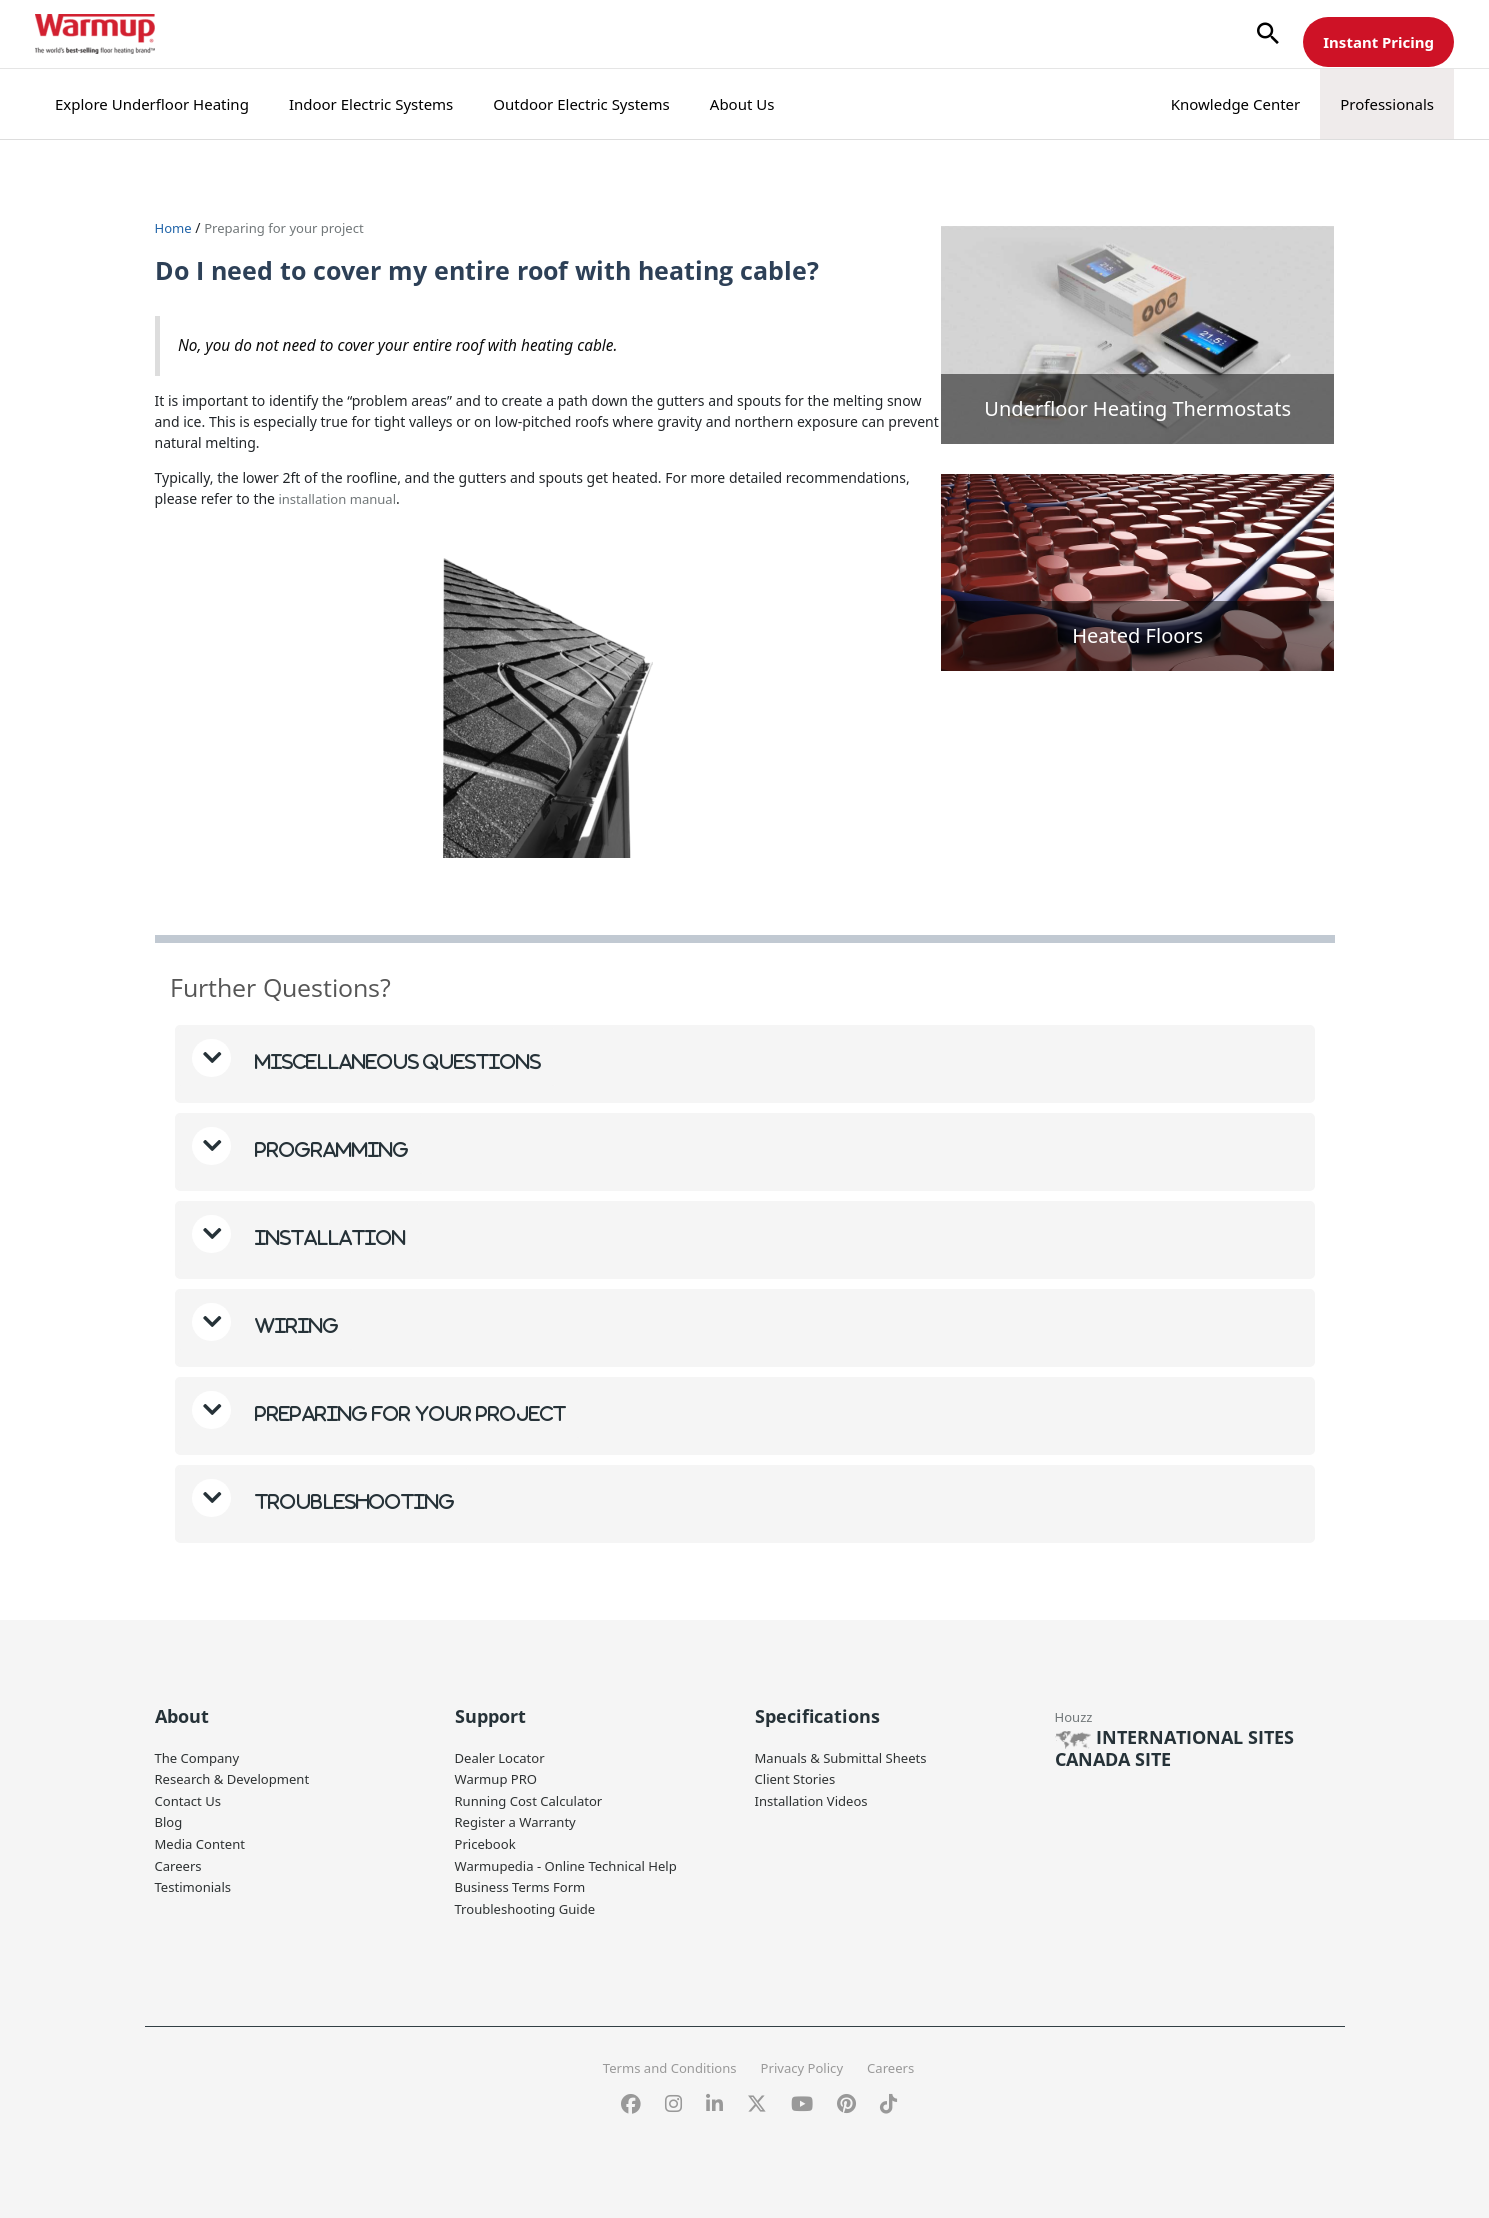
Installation (328, 1235)
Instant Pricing (1378, 42)
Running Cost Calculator (534, 1797)
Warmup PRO (499, 1776)
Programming (330, 1147)
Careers (180, 1860)
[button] (1268, 34)
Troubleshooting (353, 1499)
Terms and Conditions (664, 2060)
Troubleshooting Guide (530, 1902)
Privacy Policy (805, 2060)
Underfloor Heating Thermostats (1137, 408)
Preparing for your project (292, 227)
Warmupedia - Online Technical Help (574, 1860)
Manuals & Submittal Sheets (847, 1755)
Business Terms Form (525, 1881)
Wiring (295, 1323)
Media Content (203, 1839)
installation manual (340, 497)
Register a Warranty (520, 1818)
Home (175, 227)
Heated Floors (1137, 635)
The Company (200, 1755)
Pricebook (488, 1839)
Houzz (1075, 1714)
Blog (170, 1818)
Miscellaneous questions (396, 1059)
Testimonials (196, 1881)
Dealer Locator (503, 1755)
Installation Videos (815, 1797)
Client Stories (798, 1776)
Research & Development (238, 1776)
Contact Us (190, 1797)
